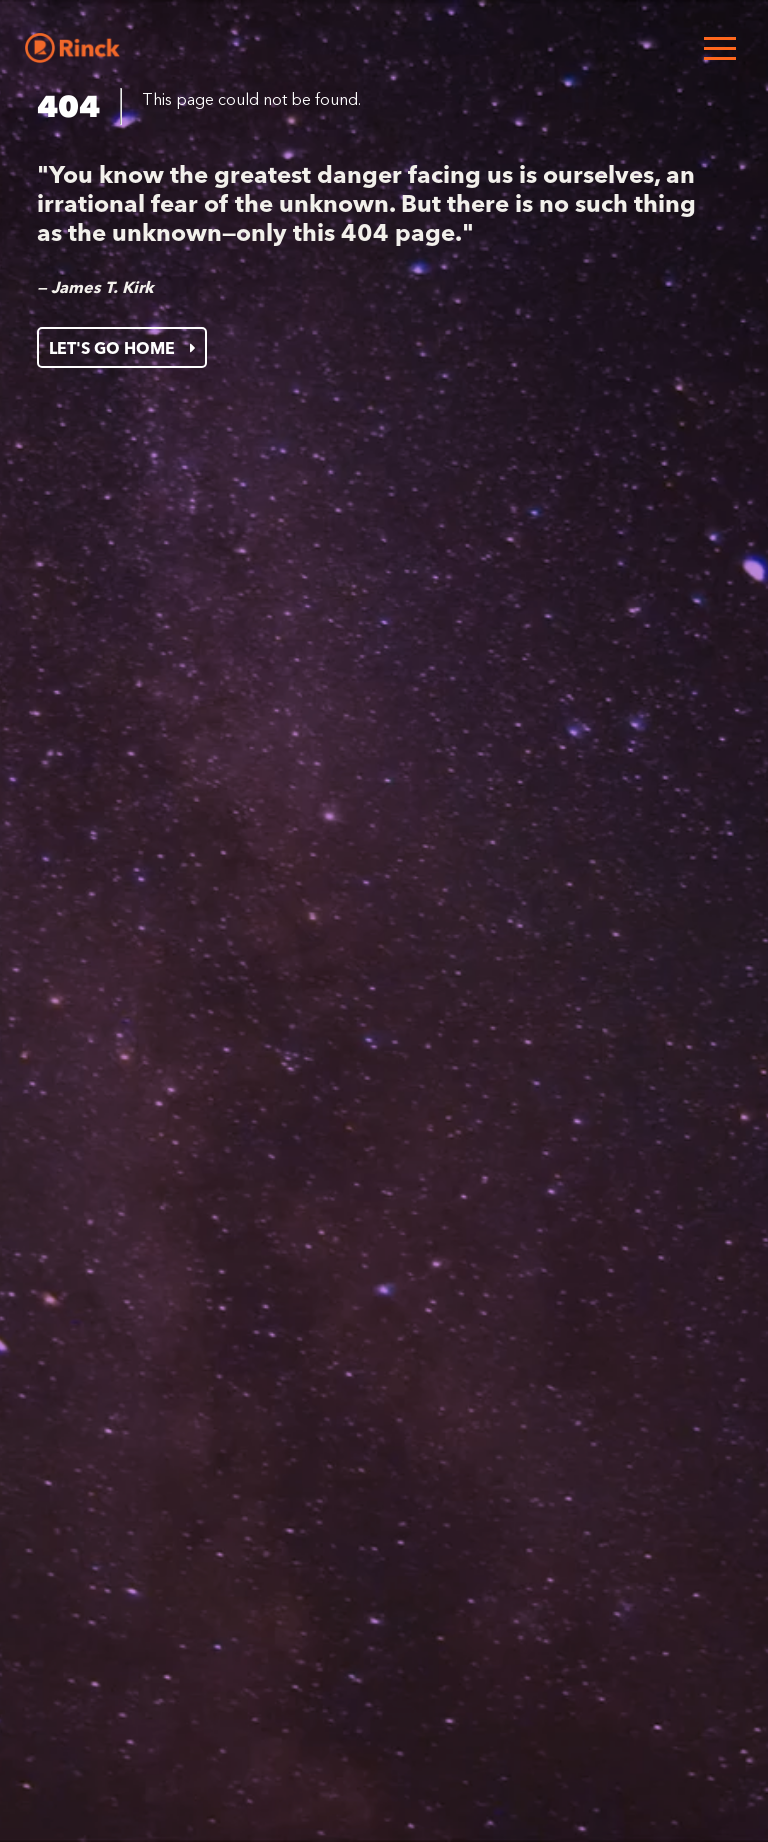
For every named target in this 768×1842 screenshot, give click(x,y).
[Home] (72, 48)
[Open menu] (720, 48)
